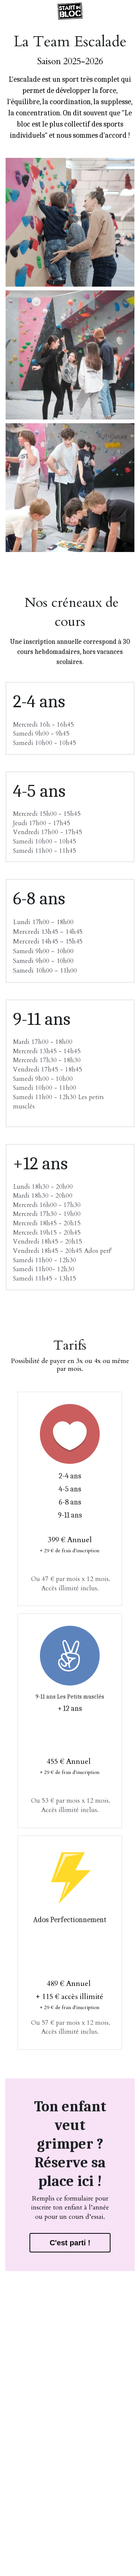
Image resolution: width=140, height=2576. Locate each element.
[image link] (70, 10)
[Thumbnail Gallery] (70, 222)
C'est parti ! (70, 2243)
